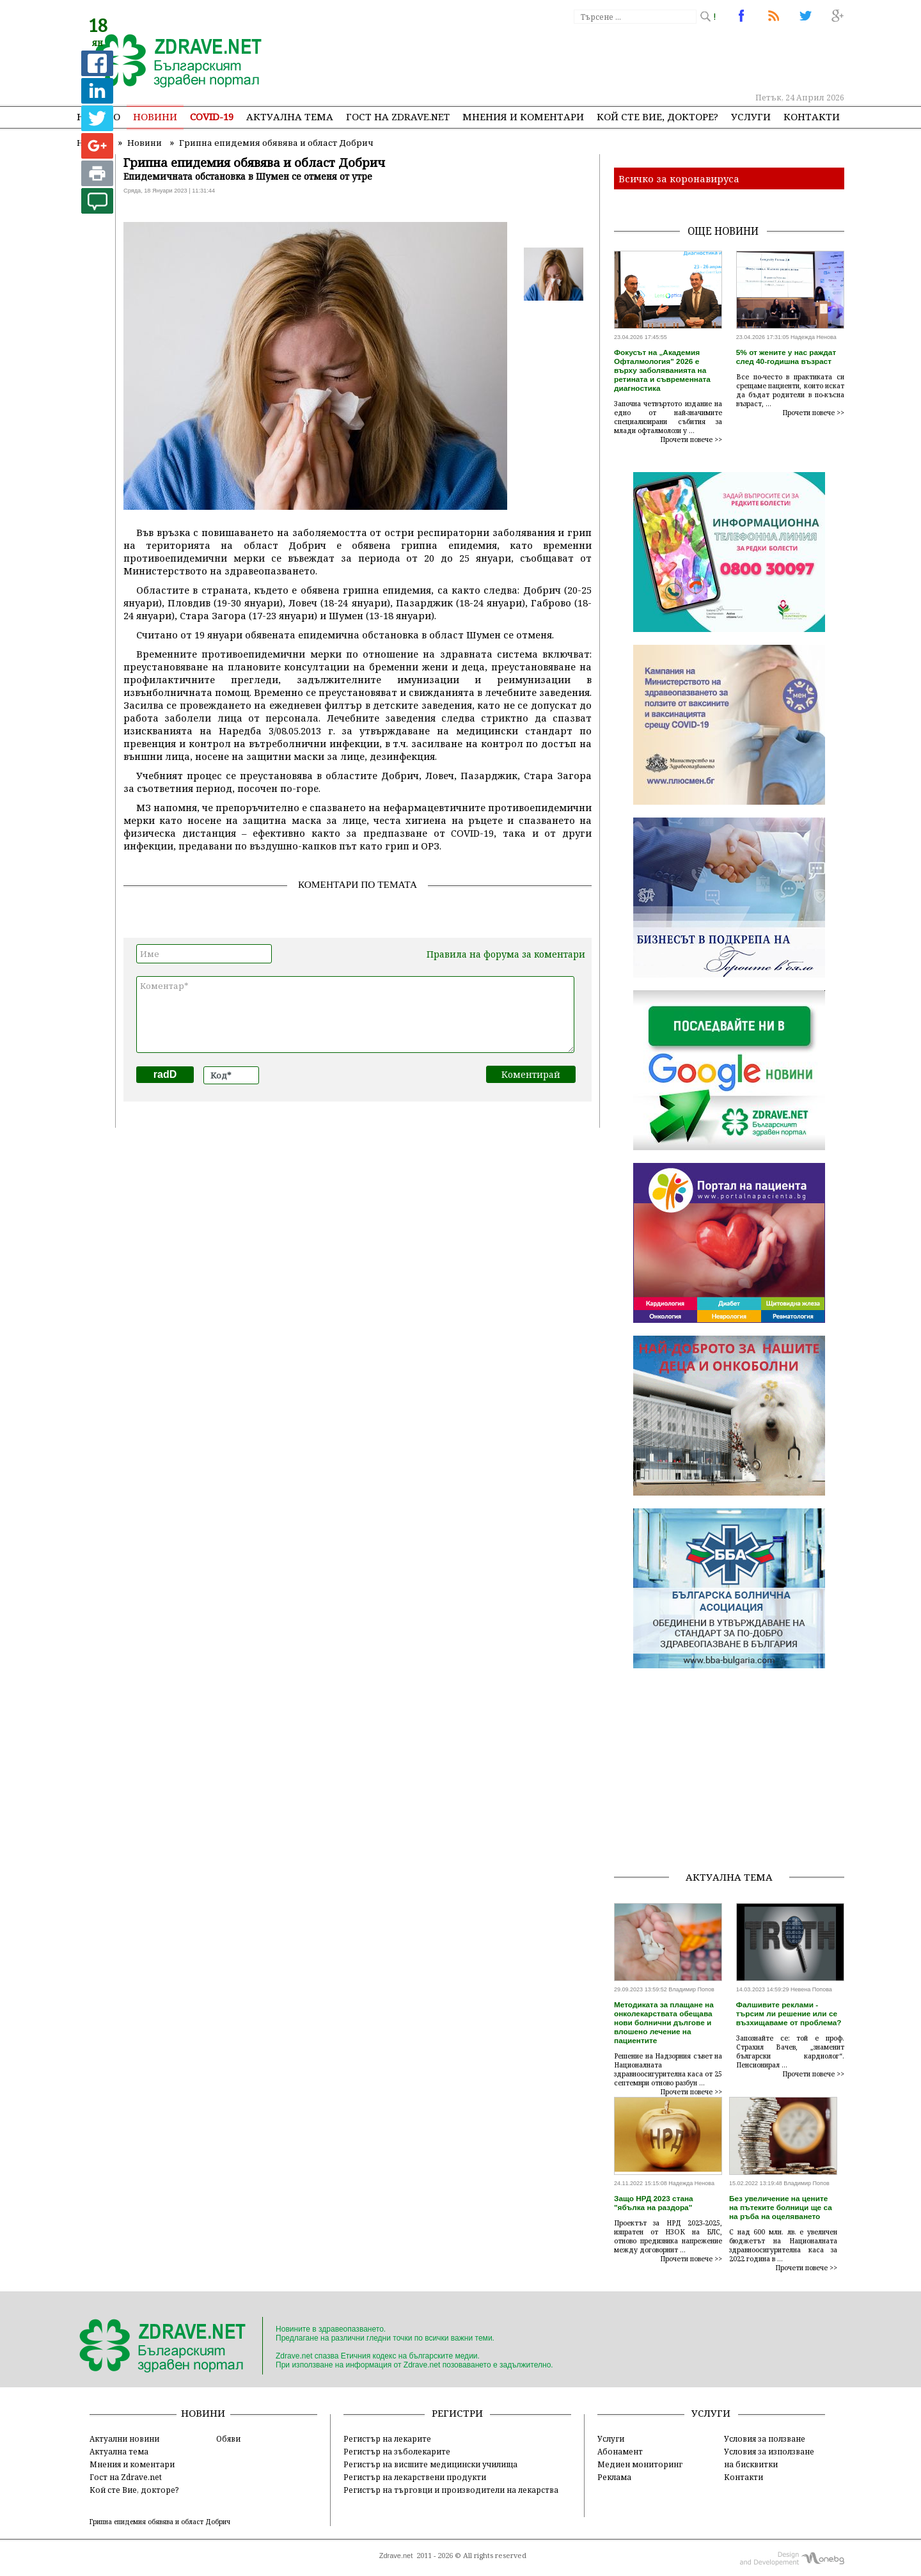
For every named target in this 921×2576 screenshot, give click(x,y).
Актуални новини (124, 2438)
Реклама (614, 2477)
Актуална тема (289, 116)
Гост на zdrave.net (398, 116)
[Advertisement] (610, 57)
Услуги (751, 116)
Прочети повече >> (691, 439)
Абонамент (620, 2451)
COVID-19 (211, 116)
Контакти (811, 116)
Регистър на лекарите (387, 2438)
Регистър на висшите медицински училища (430, 2464)
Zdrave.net (396, 2555)
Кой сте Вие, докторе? (657, 116)
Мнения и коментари (523, 116)
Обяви (228, 2438)
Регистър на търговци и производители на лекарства (450, 2490)
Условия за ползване (764, 2438)
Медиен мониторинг (639, 2464)
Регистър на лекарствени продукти (414, 2477)
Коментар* (355, 1014)
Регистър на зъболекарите (396, 2451)
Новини (155, 116)
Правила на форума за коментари (506, 954)
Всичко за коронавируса (678, 178)
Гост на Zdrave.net (126, 2477)
